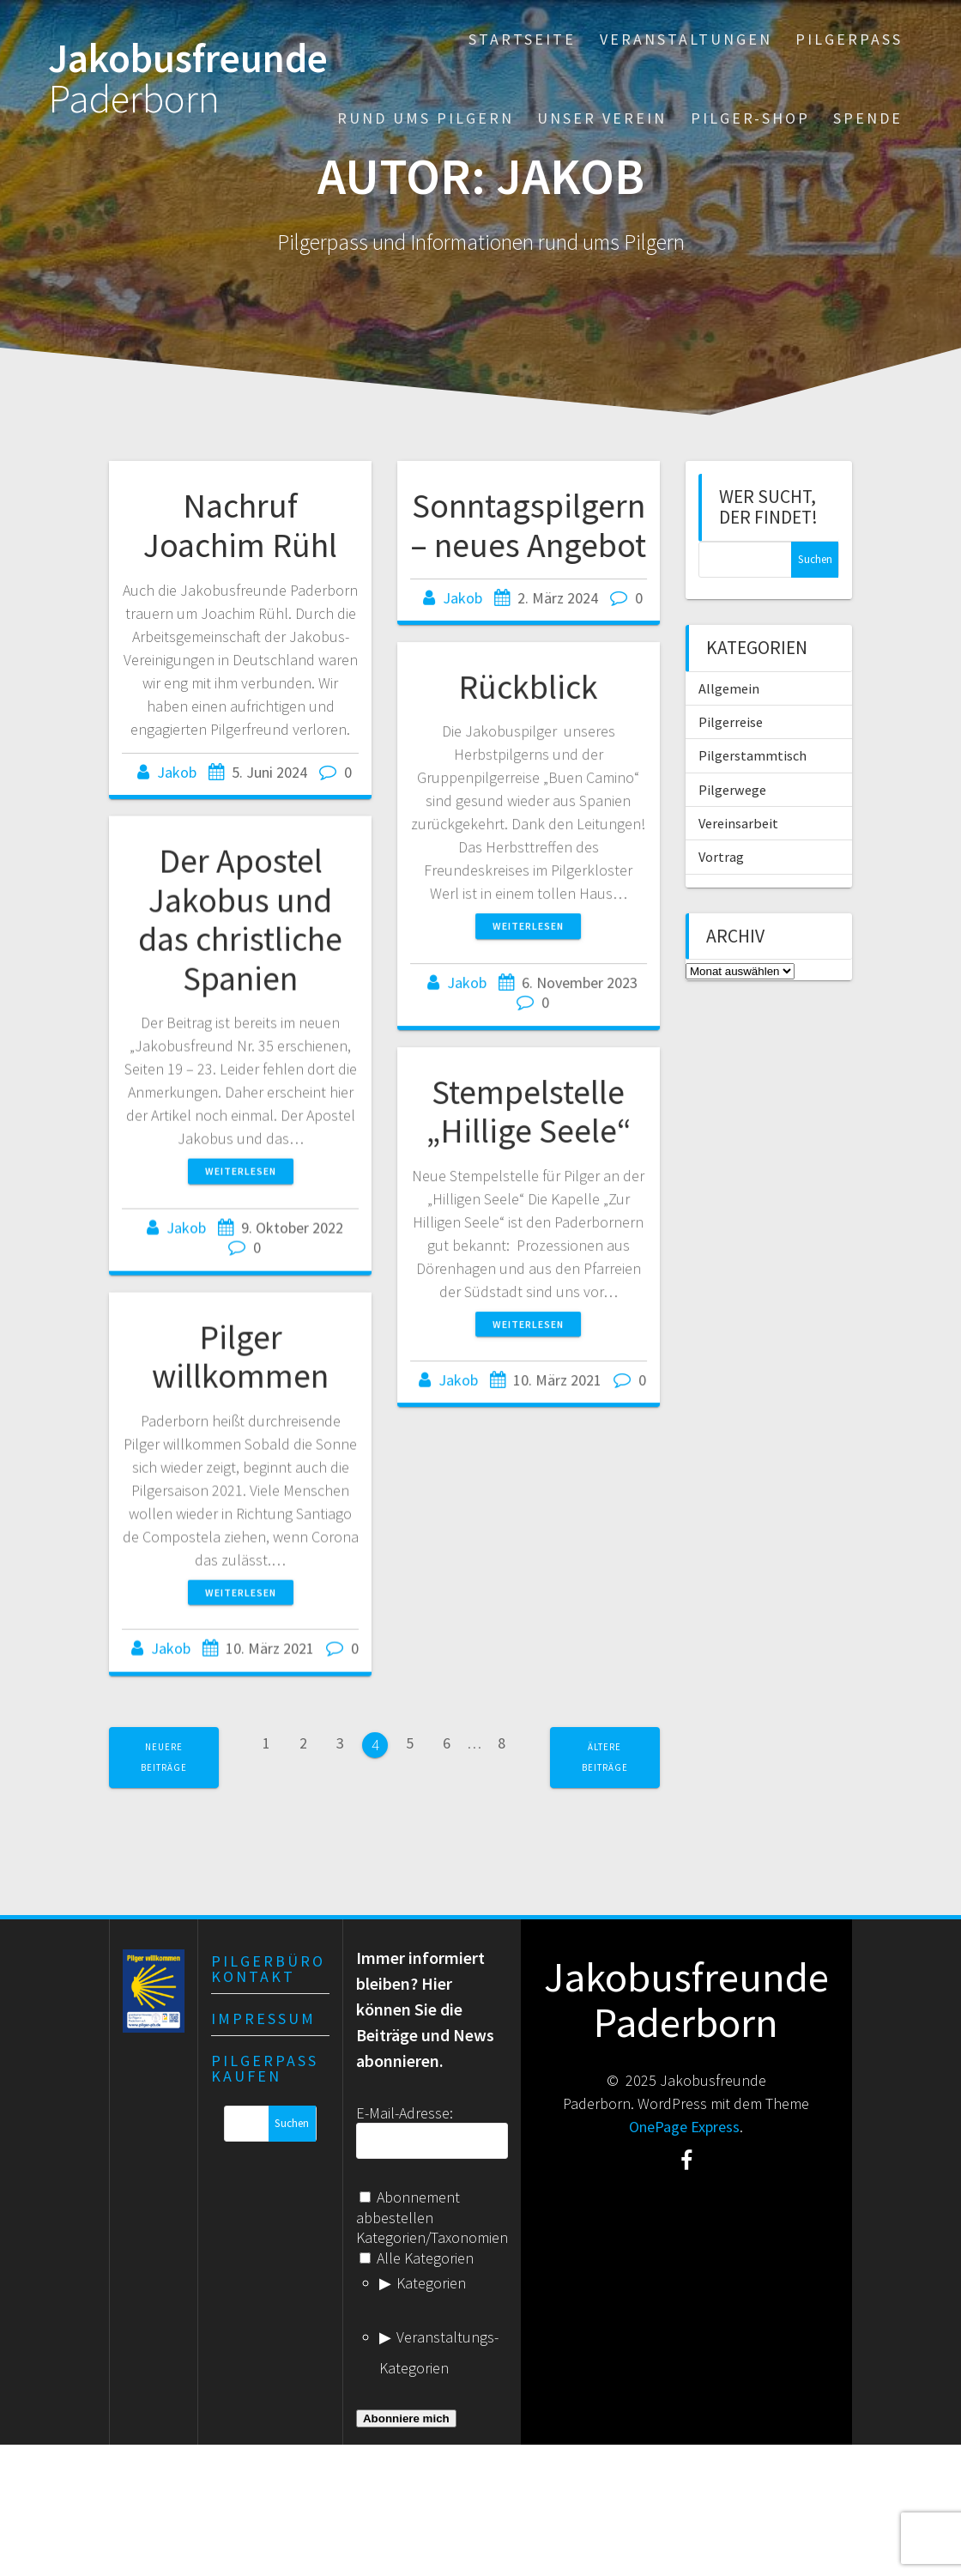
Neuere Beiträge (164, 1757)
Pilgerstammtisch (752, 755)
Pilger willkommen (240, 1378)
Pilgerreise (730, 721)
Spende (868, 118)
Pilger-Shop (750, 118)
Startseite (522, 39)
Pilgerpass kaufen (264, 2068)
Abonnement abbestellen (408, 2207)
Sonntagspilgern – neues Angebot (528, 525)
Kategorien (431, 2283)
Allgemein (728, 688)
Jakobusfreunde (188, 79)
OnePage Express (684, 2127)
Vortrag (721, 856)
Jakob (176, 772)
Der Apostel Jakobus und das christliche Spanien (240, 936)
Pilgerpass (849, 39)
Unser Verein (602, 118)
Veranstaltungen (686, 39)
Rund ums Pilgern (425, 118)
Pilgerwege (732, 789)
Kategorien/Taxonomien (432, 2237)
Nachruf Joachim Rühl (240, 525)
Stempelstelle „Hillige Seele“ (529, 1131)
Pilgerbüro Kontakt (268, 1968)
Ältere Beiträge (605, 1757)
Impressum (263, 2018)
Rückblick (528, 701)
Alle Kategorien (417, 2258)
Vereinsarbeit (738, 823)
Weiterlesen (528, 940)
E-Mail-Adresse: (404, 2113)
